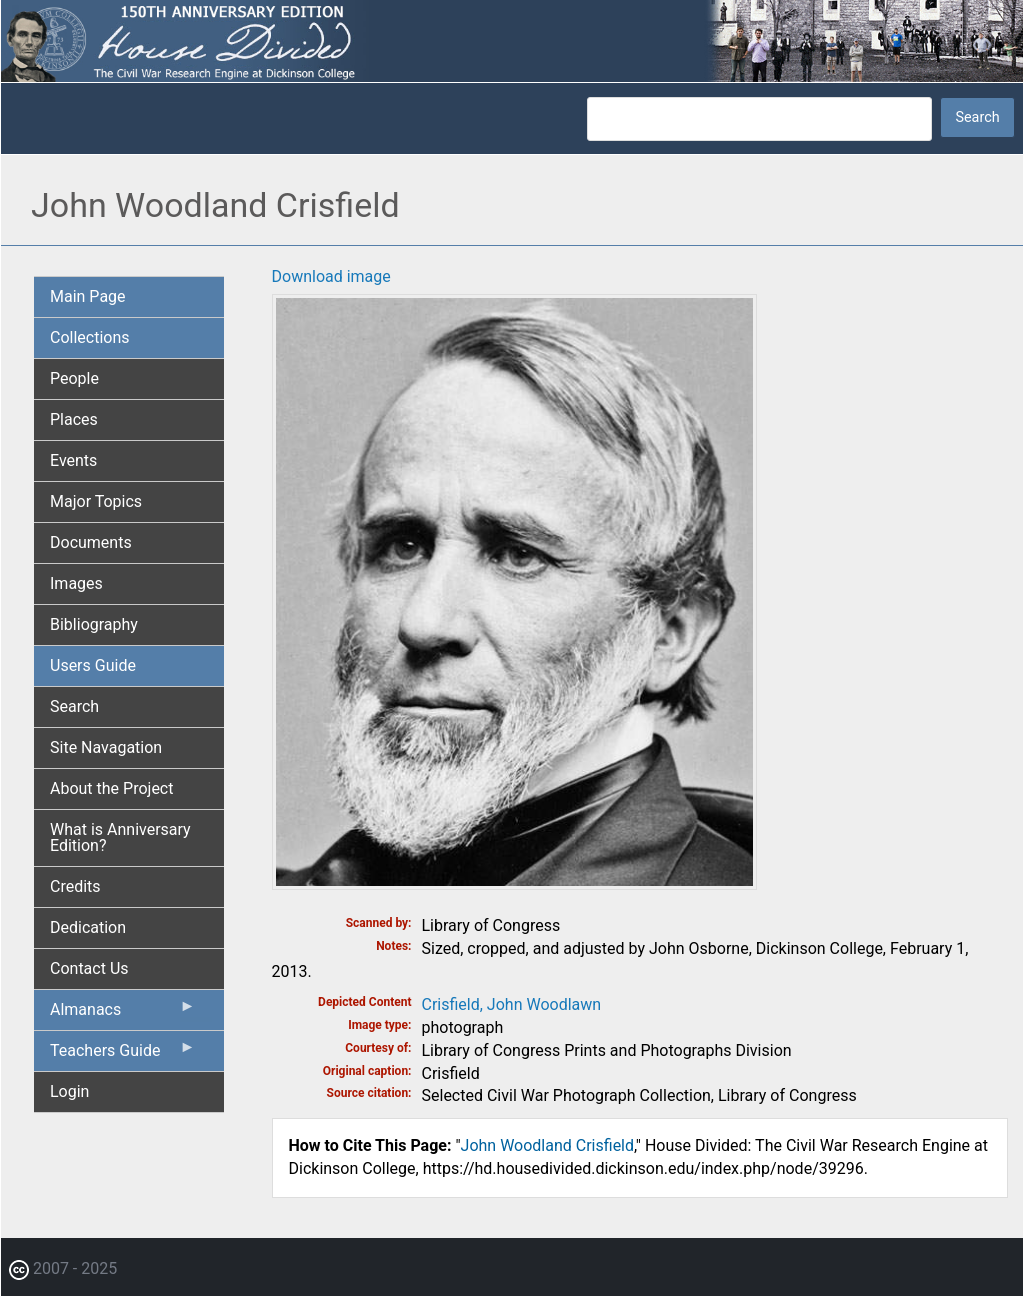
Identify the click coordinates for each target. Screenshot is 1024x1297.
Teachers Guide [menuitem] (123, 1055)
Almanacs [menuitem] (123, 1014)
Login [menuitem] (69, 1091)
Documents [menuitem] (91, 542)
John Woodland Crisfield (547, 1145)
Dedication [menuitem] (88, 927)
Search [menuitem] (74, 706)
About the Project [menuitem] (111, 788)
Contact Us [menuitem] (89, 968)
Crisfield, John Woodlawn (512, 1004)
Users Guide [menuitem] (93, 665)
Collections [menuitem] (90, 337)
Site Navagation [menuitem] (106, 747)
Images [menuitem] (76, 583)
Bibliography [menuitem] (94, 624)
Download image (331, 276)
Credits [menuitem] (75, 886)
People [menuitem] (74, 378)
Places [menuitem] (74, 419)
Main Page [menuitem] (88, 296)
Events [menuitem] (73, 460)
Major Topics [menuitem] (96, 501)
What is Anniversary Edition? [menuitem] (120, 837)
